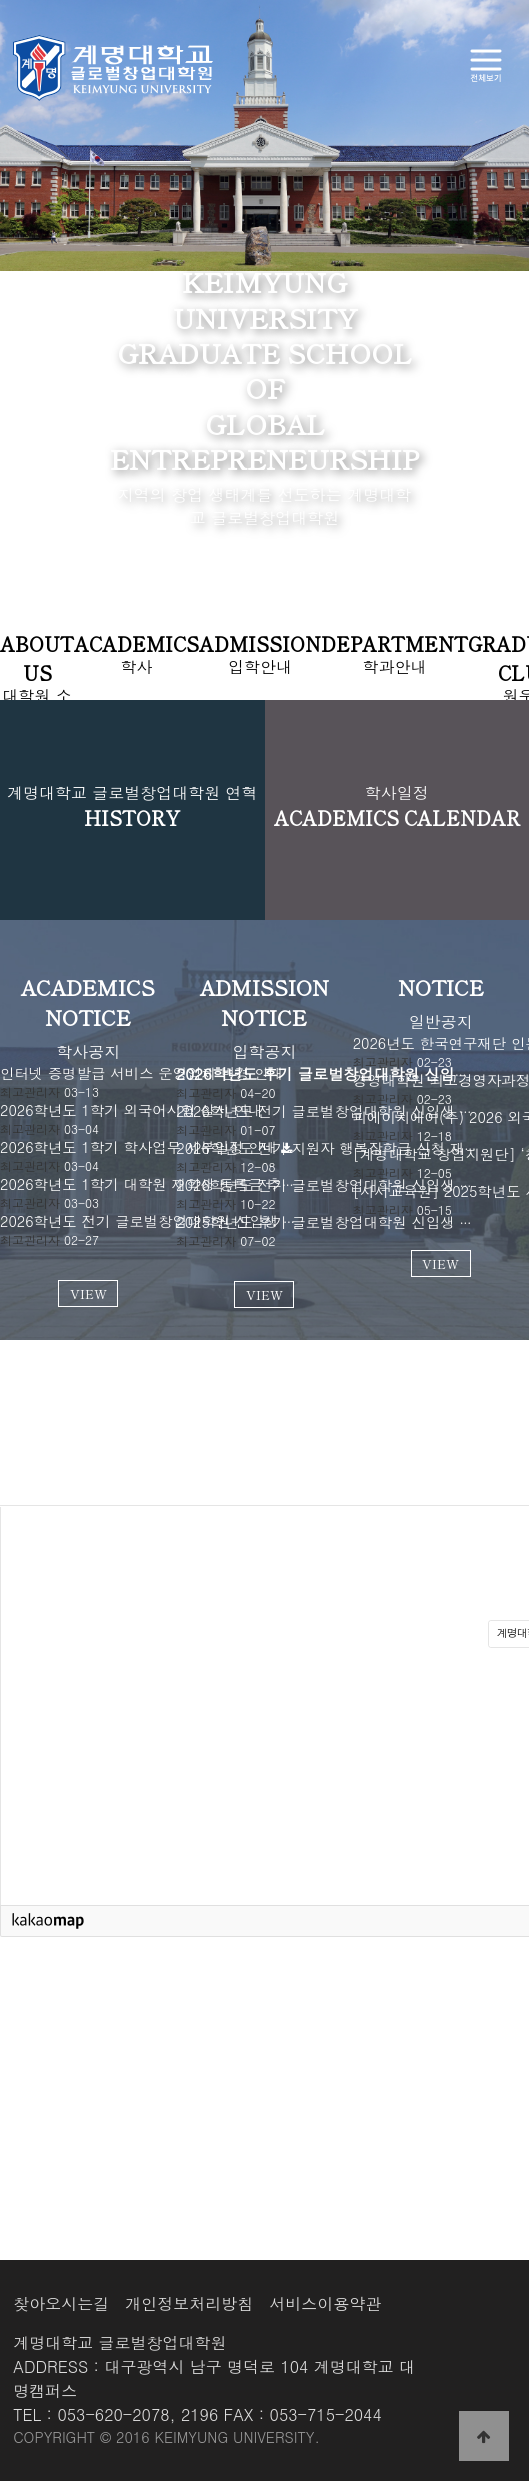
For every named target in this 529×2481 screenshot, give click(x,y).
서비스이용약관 (325, 2303)
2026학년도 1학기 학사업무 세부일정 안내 (138, 1147)
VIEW (88, 1293)
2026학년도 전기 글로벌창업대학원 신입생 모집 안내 (348, 1185)
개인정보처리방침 (189, 2303)
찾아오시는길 (61, 2303)
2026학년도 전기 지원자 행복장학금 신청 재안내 (334, 1148)
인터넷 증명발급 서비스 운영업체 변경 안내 (141, 1073)
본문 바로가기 (0, 0)
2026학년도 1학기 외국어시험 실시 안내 (131, 1110)
